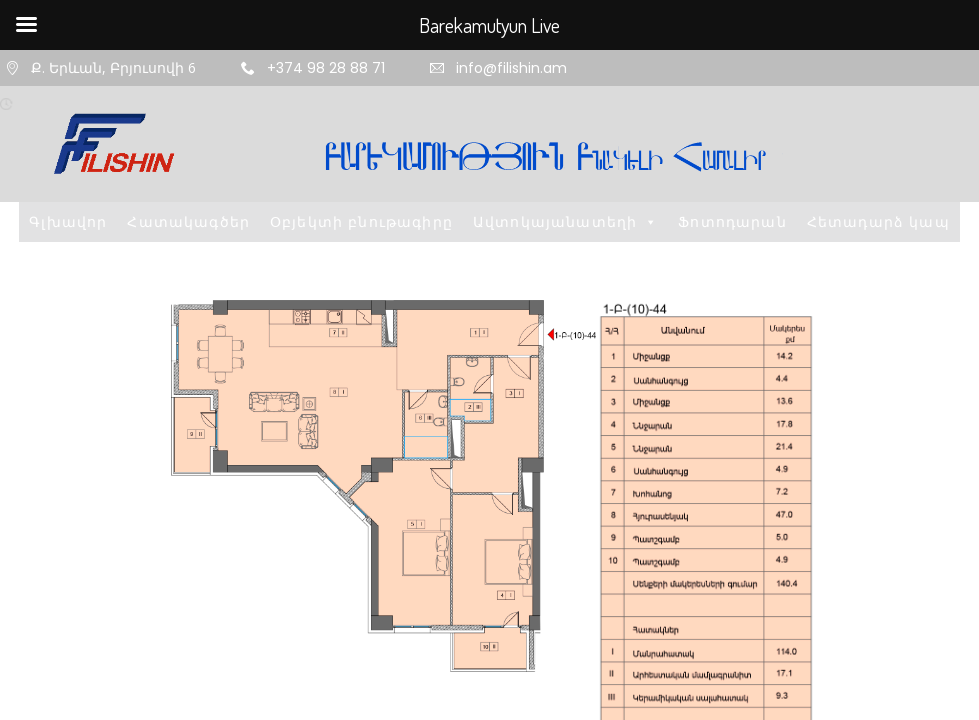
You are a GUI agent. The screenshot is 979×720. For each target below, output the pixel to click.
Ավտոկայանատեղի (565, 221)
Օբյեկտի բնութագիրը (361, 221)
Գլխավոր (68, 221)
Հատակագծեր (188, 221)
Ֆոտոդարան (732, 221)
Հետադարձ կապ (878, 221)
